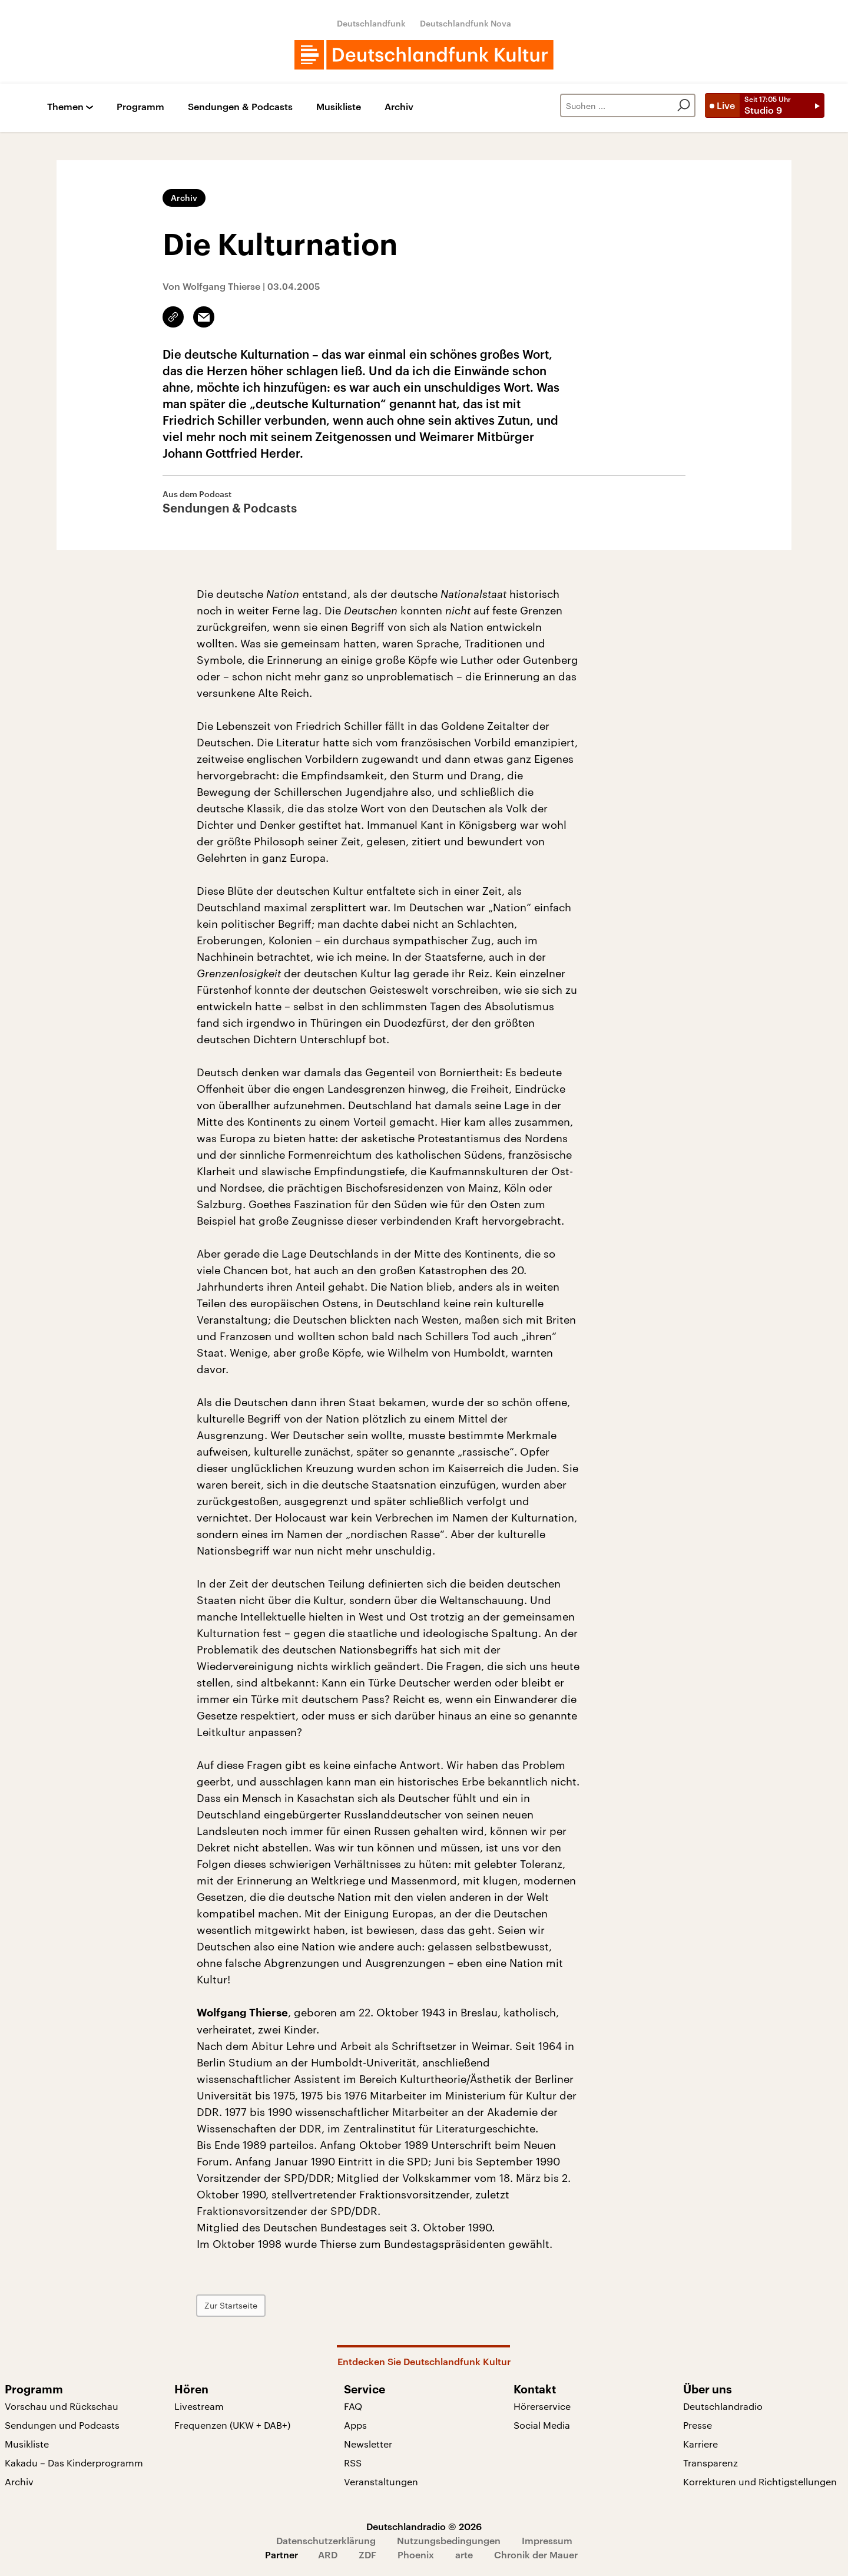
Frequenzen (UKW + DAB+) (232, 2424)
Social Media (542, 2424)
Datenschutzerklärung (326, 2540)
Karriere (700, 2443)
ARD (327, 2554)
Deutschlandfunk (371, 23)
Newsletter (368, 2443)
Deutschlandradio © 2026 (424, 2526)
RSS (353, 2462)
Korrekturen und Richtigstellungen (760, 2481)
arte (464, 2554)
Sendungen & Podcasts (240, 107)
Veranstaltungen (381, 2481)
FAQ (353, 2406)
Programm (140, 107)
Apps (355, 2424)
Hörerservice (542, 2406)
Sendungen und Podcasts (62, 2424)
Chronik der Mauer (536, 2554)
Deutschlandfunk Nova (465, 23)
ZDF (367, 2554)
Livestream (199, 2406)
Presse (697, 2424)
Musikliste (338, 107)
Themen (65, 107)
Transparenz (710, 2462)
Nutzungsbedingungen (449, 2540)
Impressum (547, 2540)
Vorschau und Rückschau (61, 2406)
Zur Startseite (230, 2305)
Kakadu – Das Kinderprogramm (74, 2462)
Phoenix (416, 2554)
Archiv (399, 107)
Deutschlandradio (723, 2406)
